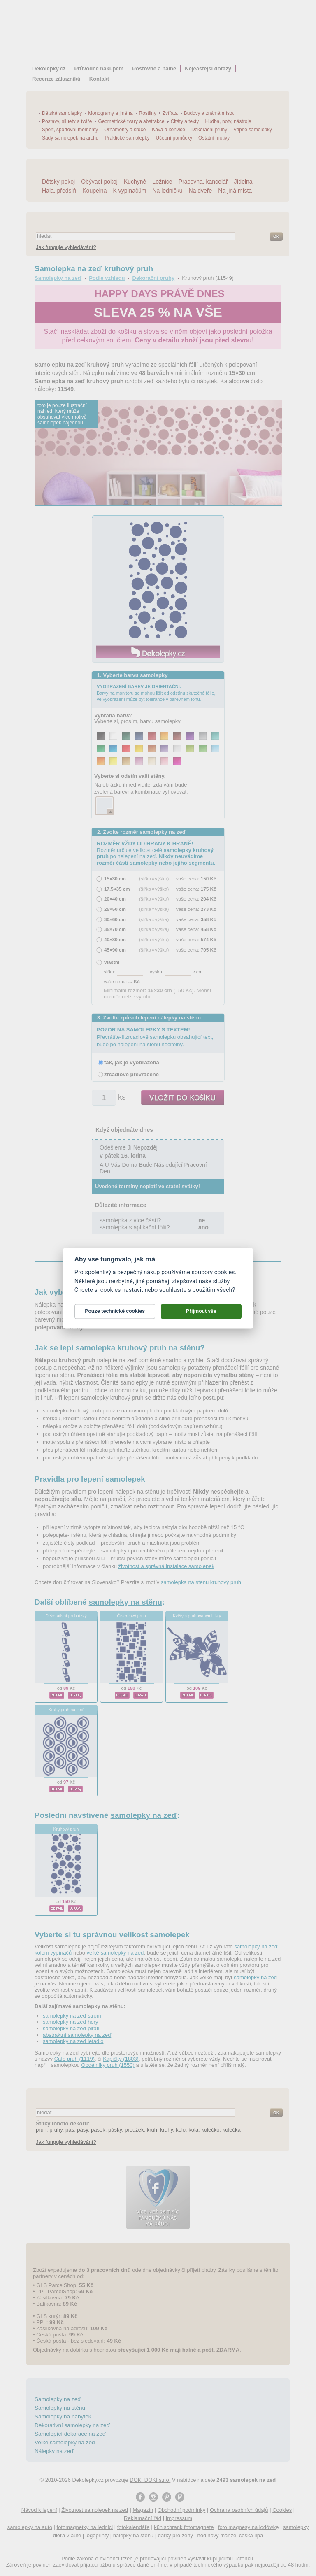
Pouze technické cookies (115, 1316)
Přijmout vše (201, 1316)
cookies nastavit (121, 1294)
